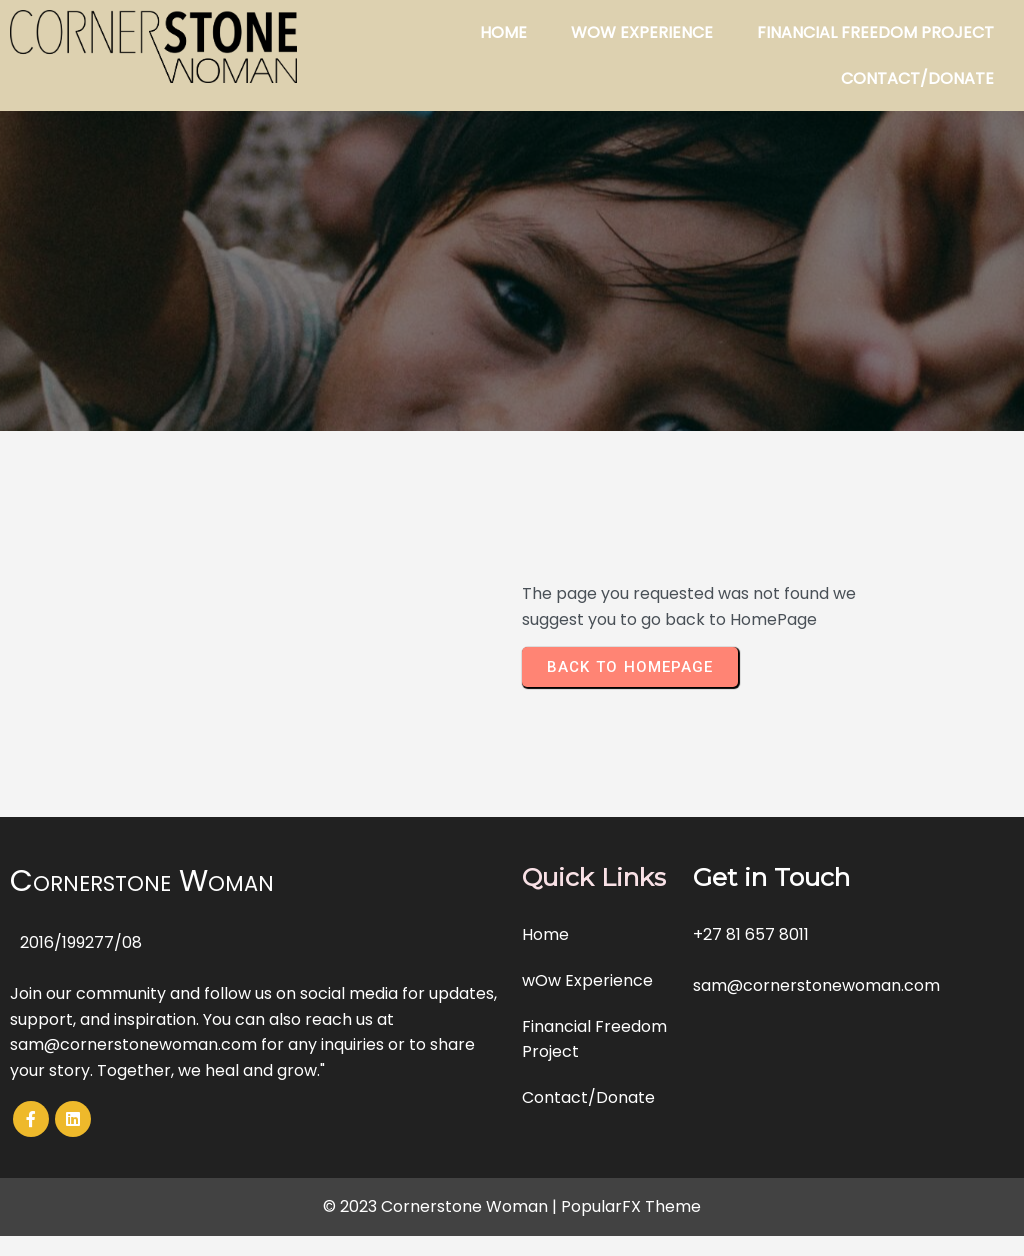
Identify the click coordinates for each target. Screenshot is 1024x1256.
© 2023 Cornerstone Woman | (442, 1206)
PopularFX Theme (631, 1206)
